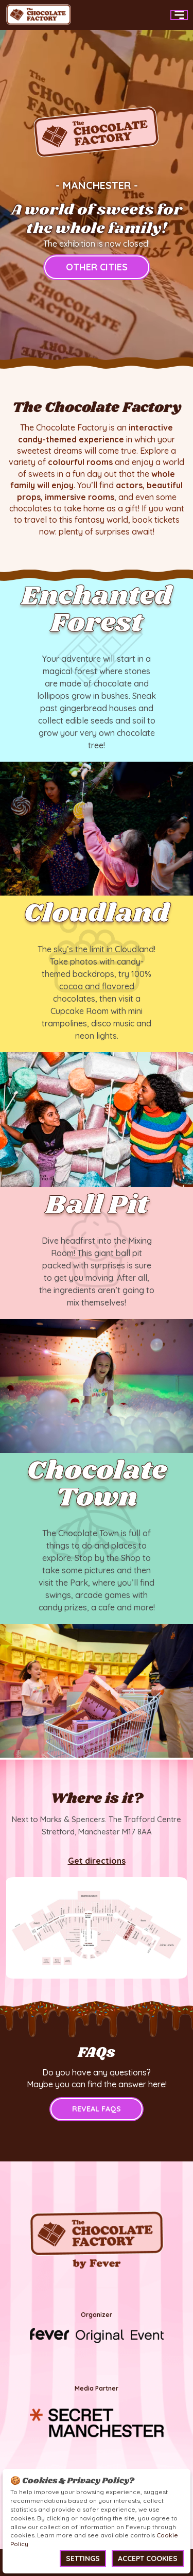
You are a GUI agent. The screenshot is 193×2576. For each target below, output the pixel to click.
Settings (83, 2558)
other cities (97, 267)
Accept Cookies (148, 2558)
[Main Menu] (179, 15)
